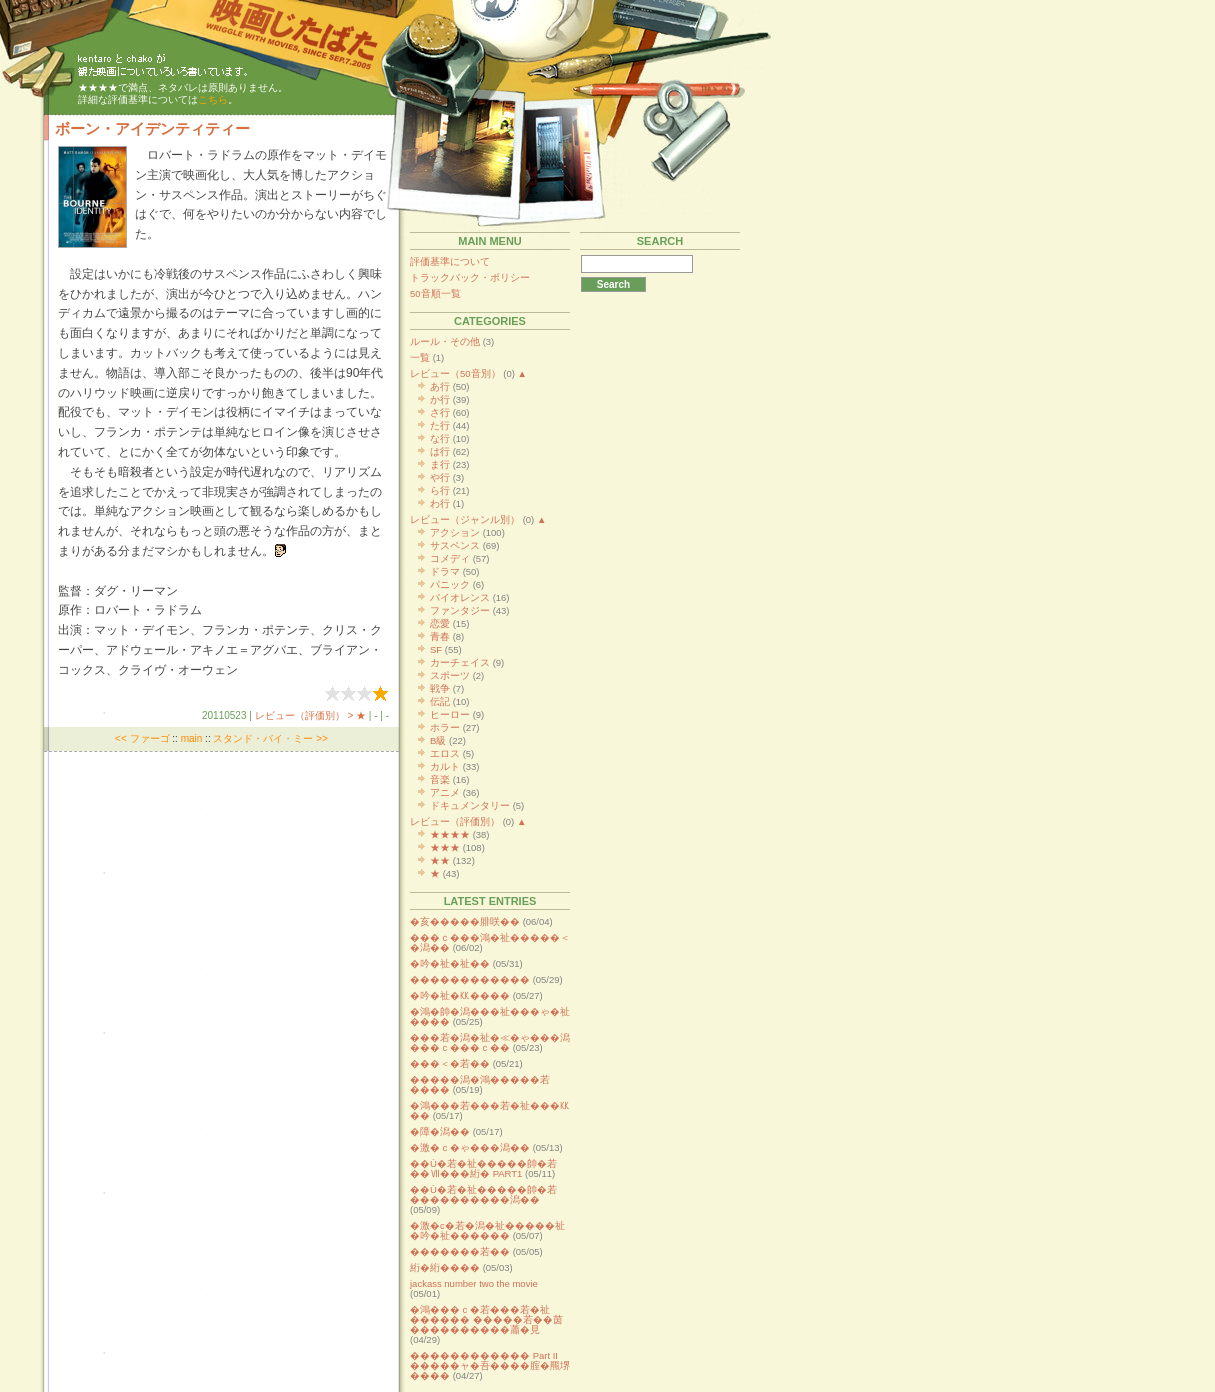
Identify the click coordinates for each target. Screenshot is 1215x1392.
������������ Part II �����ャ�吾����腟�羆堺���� (490, 1365)
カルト (445, 766)
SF (436, 649)
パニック (450, 584)
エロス (445, 753)
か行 (440, 399)
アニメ (445, 792)
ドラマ (445, 571)
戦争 (440, 688)
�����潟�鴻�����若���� (480, 1084)
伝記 (440, 701)
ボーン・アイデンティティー (152, 128)
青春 (440, 636)
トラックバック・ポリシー (470, 277)
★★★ (445, 847)
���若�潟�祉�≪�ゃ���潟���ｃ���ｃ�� (490, 1042)
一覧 (420, 357)
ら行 (440, 490)
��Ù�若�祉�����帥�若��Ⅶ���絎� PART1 (483, 1168)
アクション (455, 532)
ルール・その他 (445, 341)
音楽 (440, 779)
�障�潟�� (440, 1131)
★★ (440, 860)
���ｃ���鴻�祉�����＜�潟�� (490, 942)
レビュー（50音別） (455, 373)
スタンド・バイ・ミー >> (270, 738)
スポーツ (450, 675)
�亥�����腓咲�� (465, 921)
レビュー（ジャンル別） (465, 519)
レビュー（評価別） (455, 821)
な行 (440, 438)
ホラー (445, 727)
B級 (438, 740)
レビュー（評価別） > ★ (310, 715)
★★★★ (450, 834)
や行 (440, 477)
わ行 (440, 503)
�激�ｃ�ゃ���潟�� (470, 1147)
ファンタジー (460, 610)
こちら (213, 99)
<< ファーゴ (142, 738)
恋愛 (440, 623)
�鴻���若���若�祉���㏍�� (490, 1110)
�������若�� (460, 1251)
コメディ (450, 558)
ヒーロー (450, 714)
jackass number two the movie (474, 1283)
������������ (470, 979)
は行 (440, 451)
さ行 (440, 412)
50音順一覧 (435, 293)
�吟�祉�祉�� (450, 963)
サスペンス (455, 545)
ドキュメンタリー (470, 805)
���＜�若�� (450, 1063)
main (192, 738)
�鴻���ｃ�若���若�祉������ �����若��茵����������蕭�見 (486, 1319)
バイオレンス (460, 597)
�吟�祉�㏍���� (460, 995)
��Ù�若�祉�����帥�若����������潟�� (483, 1194)
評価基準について (450, 261)
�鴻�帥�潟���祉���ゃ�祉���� (490, 1016)
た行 (440, 425)
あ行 (440, 386)
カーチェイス (460, 662)
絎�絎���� (445, 1267)
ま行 (440, 464)
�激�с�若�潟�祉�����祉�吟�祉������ (487, 1230)
